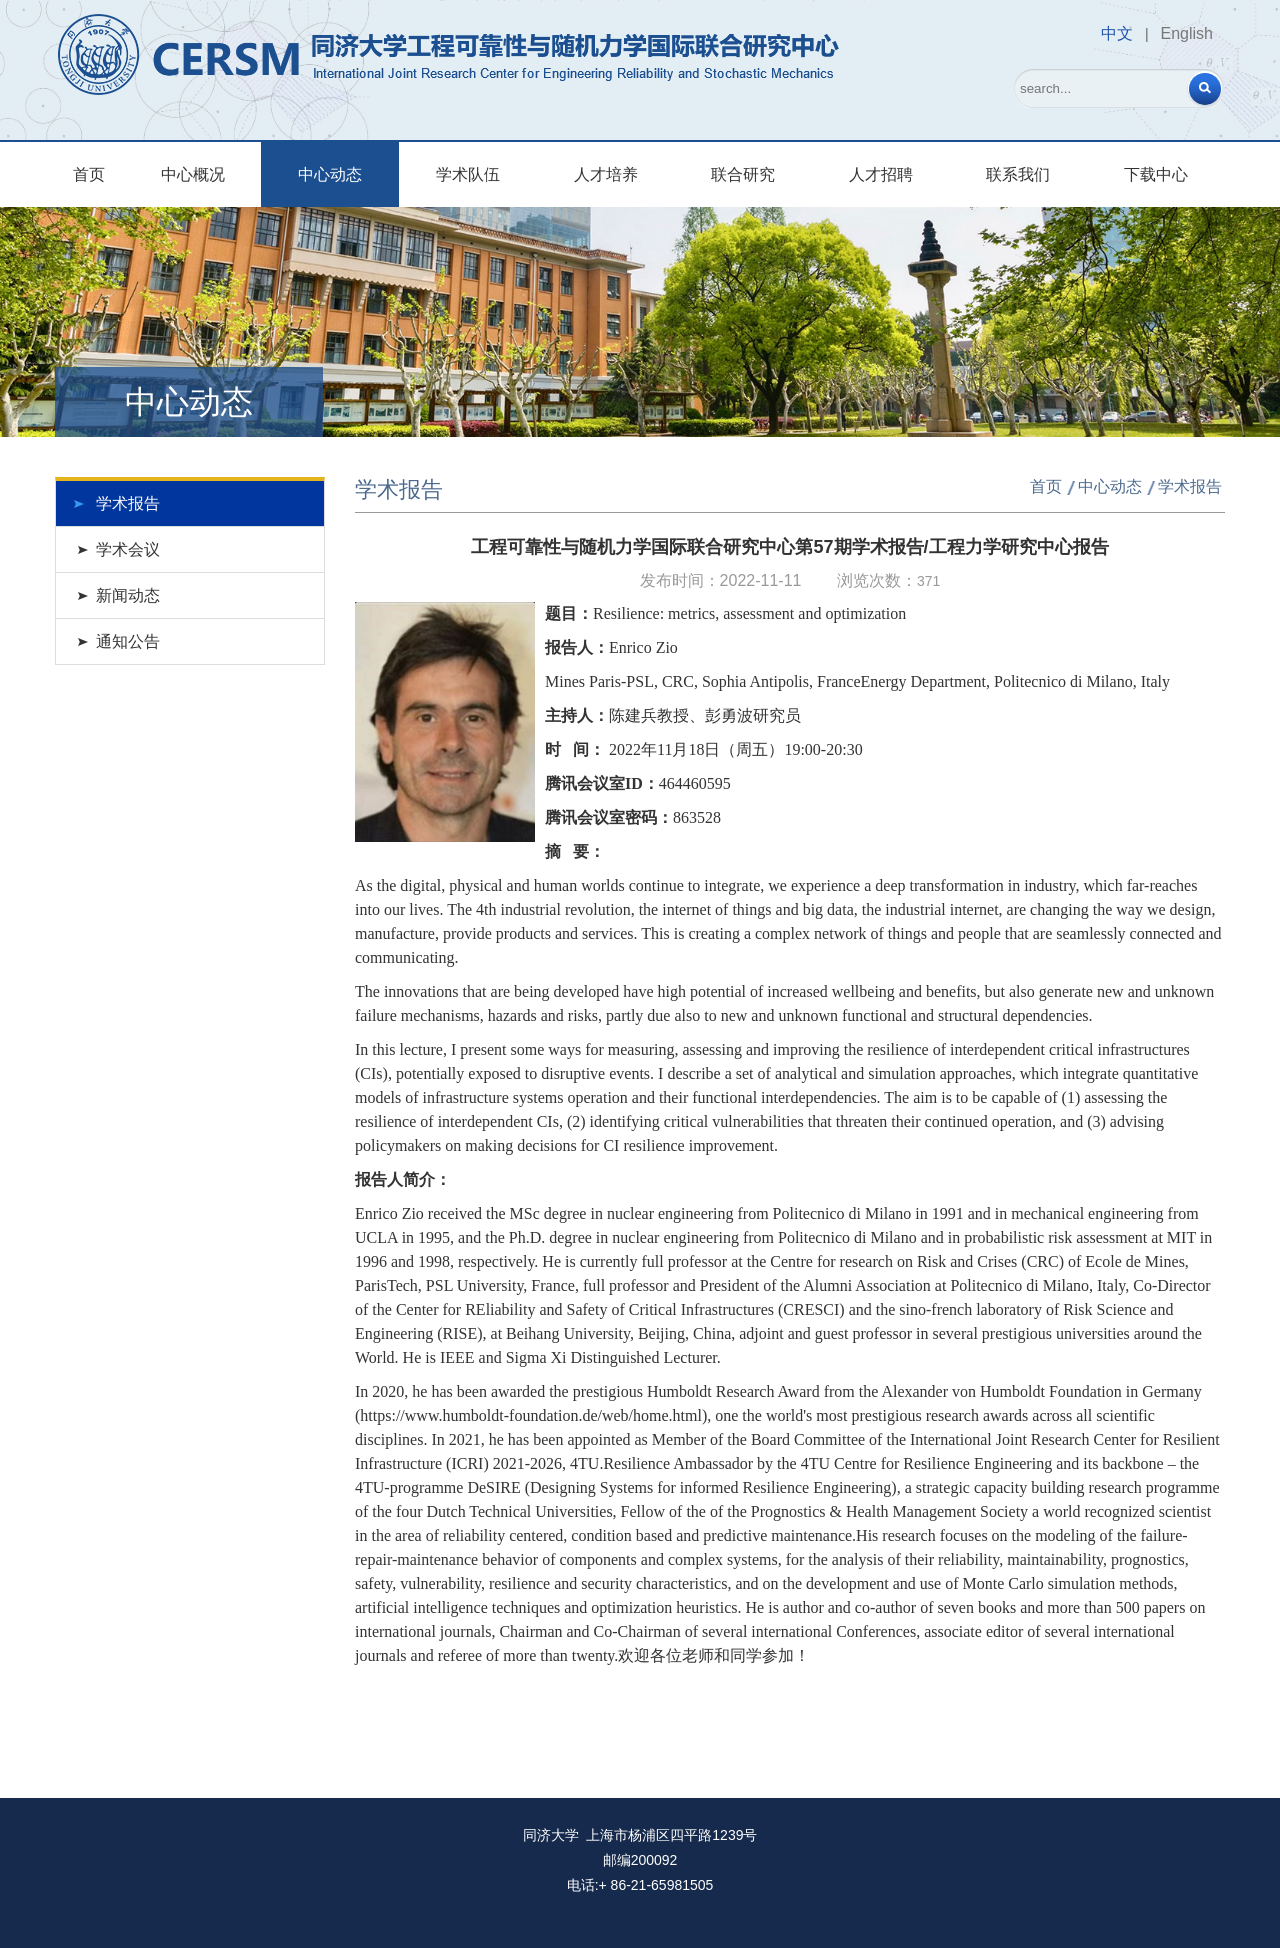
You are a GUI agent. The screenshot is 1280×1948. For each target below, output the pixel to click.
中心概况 (193, 174)
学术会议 (128, 549)
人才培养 (606, 174)
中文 (1117, 33)
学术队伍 (468, 174)
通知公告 (128, 641)
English (1187, 33)
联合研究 (743, 174)
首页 (89, 174)
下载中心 (1156, 174)
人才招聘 (881, 174)
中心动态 (330, 174)
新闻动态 (128, 595)
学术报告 (128, 503)
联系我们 (1018, 174)
